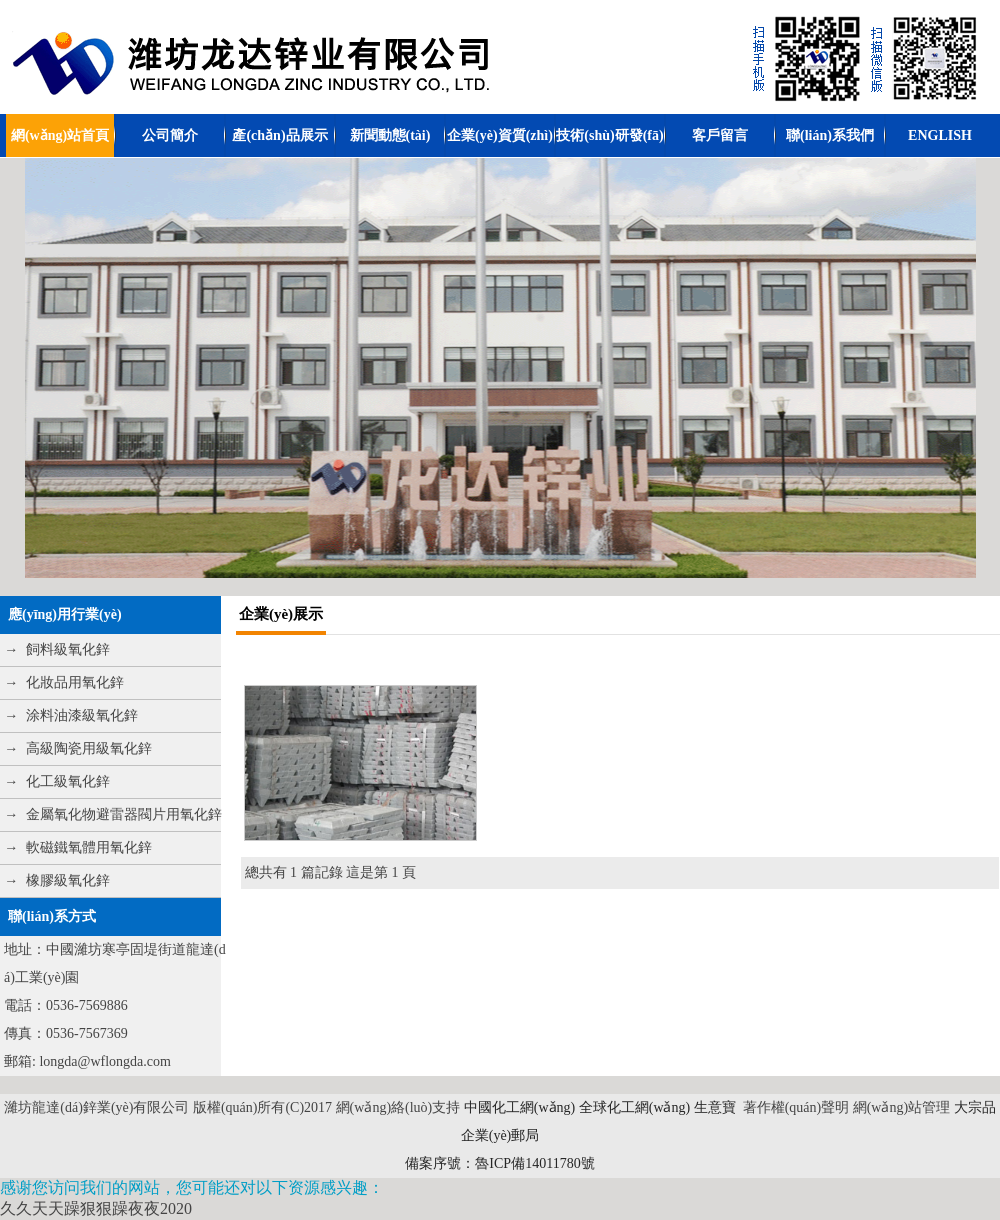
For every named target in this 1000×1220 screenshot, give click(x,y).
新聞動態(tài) (390, 135)
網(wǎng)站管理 (903, 1107)
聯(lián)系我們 (830, 135)
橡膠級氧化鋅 (68, 880)
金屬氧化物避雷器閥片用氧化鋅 (124, 814)
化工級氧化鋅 (68, 781)
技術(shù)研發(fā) (609, 135)
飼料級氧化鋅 (68, 649)
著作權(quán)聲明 (796, 1107)
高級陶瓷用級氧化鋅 (89, 748)
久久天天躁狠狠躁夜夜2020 (96, 1208)
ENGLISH (940, 135)
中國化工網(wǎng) (519, 1107)
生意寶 (715, 1107)
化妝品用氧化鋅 (75, 682)
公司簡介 (170, 135)
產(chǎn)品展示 (279, 135)
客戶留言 (720, 135)
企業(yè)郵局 (500, 1135)
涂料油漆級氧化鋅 (82, 715)
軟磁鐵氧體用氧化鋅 (89, 847)
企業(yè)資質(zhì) (500, 135)
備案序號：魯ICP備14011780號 (499, 1163)
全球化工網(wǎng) (634, 1107)
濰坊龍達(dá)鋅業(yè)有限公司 (96, 1107)
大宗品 (975, 1107)
